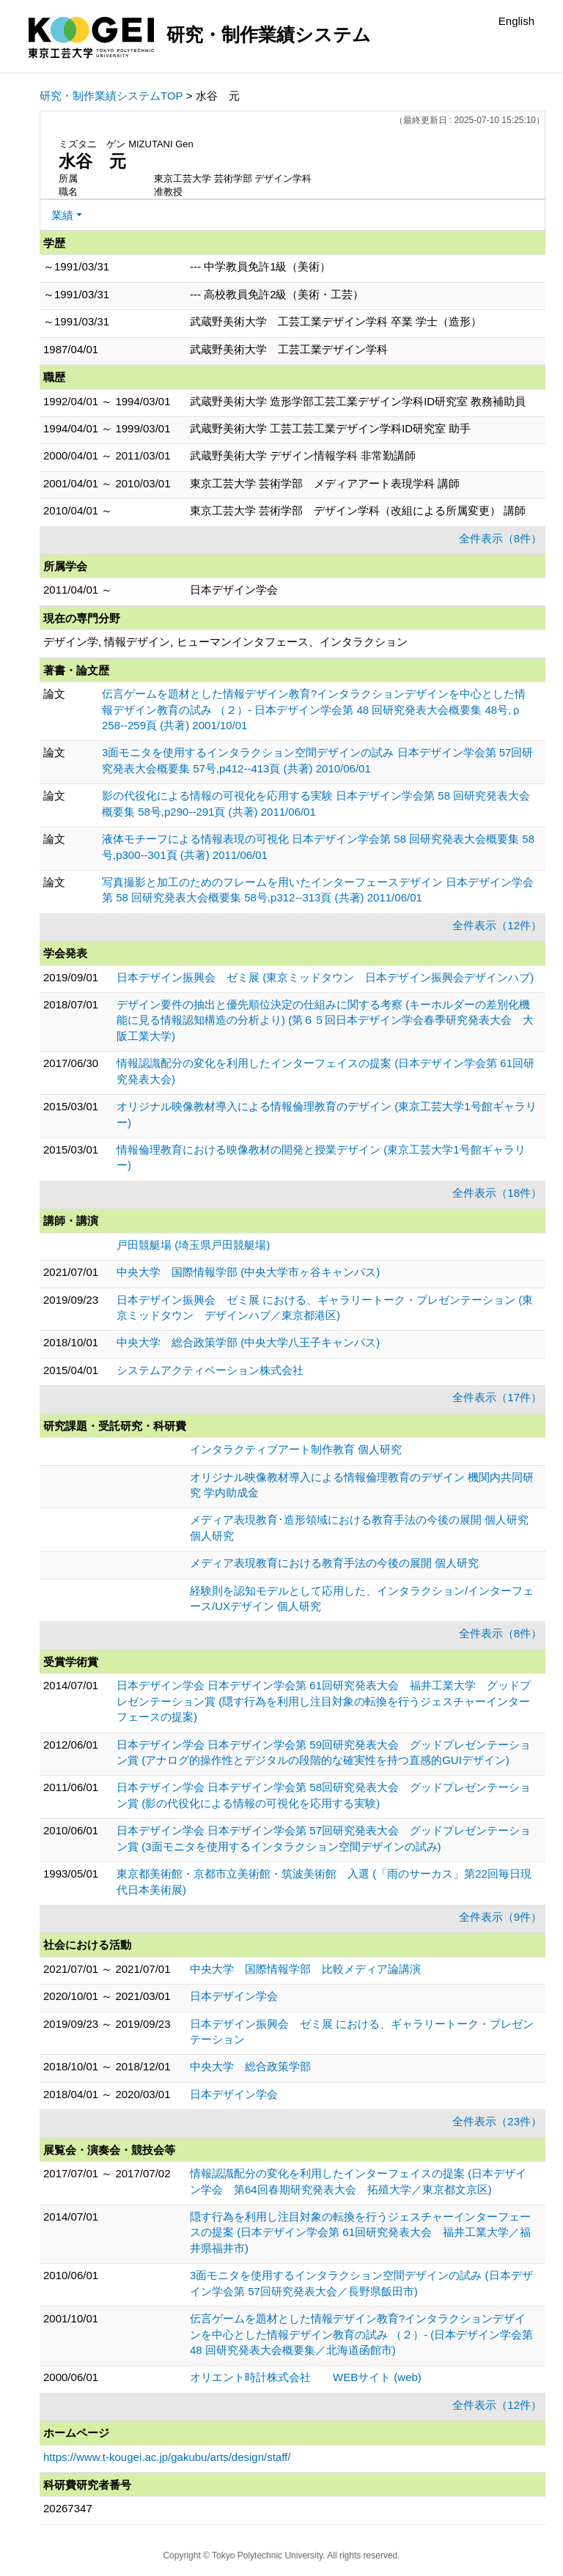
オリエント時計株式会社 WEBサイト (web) (306, 2377)
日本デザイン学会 (234, 1996)
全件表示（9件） (500, 1917)
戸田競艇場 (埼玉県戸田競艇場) (193, 1245)
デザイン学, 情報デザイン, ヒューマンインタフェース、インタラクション (225, 641)
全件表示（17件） (497, 1397)
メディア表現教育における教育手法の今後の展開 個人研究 (334, 1563)
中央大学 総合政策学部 (250, 2066)
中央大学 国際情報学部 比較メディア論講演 (305, 1969)
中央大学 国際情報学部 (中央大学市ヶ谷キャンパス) (248, 1272)
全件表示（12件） (497, 925)
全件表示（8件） (500, 538)
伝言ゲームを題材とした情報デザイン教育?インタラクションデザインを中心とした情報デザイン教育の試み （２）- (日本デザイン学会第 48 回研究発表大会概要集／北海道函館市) (361, 2334)
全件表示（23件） (497, 2121)
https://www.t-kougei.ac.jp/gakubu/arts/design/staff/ (166, 2457)
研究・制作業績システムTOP (111, 95)
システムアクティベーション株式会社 (210, 1370)
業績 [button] (62, 215)
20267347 (67, 2508)
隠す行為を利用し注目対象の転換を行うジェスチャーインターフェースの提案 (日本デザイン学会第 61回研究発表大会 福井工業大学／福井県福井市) (360, 2232)
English (516, 21)
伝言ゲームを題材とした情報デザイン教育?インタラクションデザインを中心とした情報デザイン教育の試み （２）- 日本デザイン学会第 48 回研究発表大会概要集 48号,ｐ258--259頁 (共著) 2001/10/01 (314, 709)
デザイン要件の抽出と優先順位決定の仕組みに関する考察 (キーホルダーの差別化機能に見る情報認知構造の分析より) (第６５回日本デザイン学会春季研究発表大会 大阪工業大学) (325, 1020)
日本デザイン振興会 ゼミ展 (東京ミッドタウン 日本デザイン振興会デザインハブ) (325, 977)
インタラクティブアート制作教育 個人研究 (296, 1449)
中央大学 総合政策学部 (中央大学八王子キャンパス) (248, 1342)
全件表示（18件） (497, 1192)
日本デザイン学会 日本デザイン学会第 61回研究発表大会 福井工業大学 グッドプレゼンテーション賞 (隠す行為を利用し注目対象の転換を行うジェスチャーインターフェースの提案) (324, 1701)
